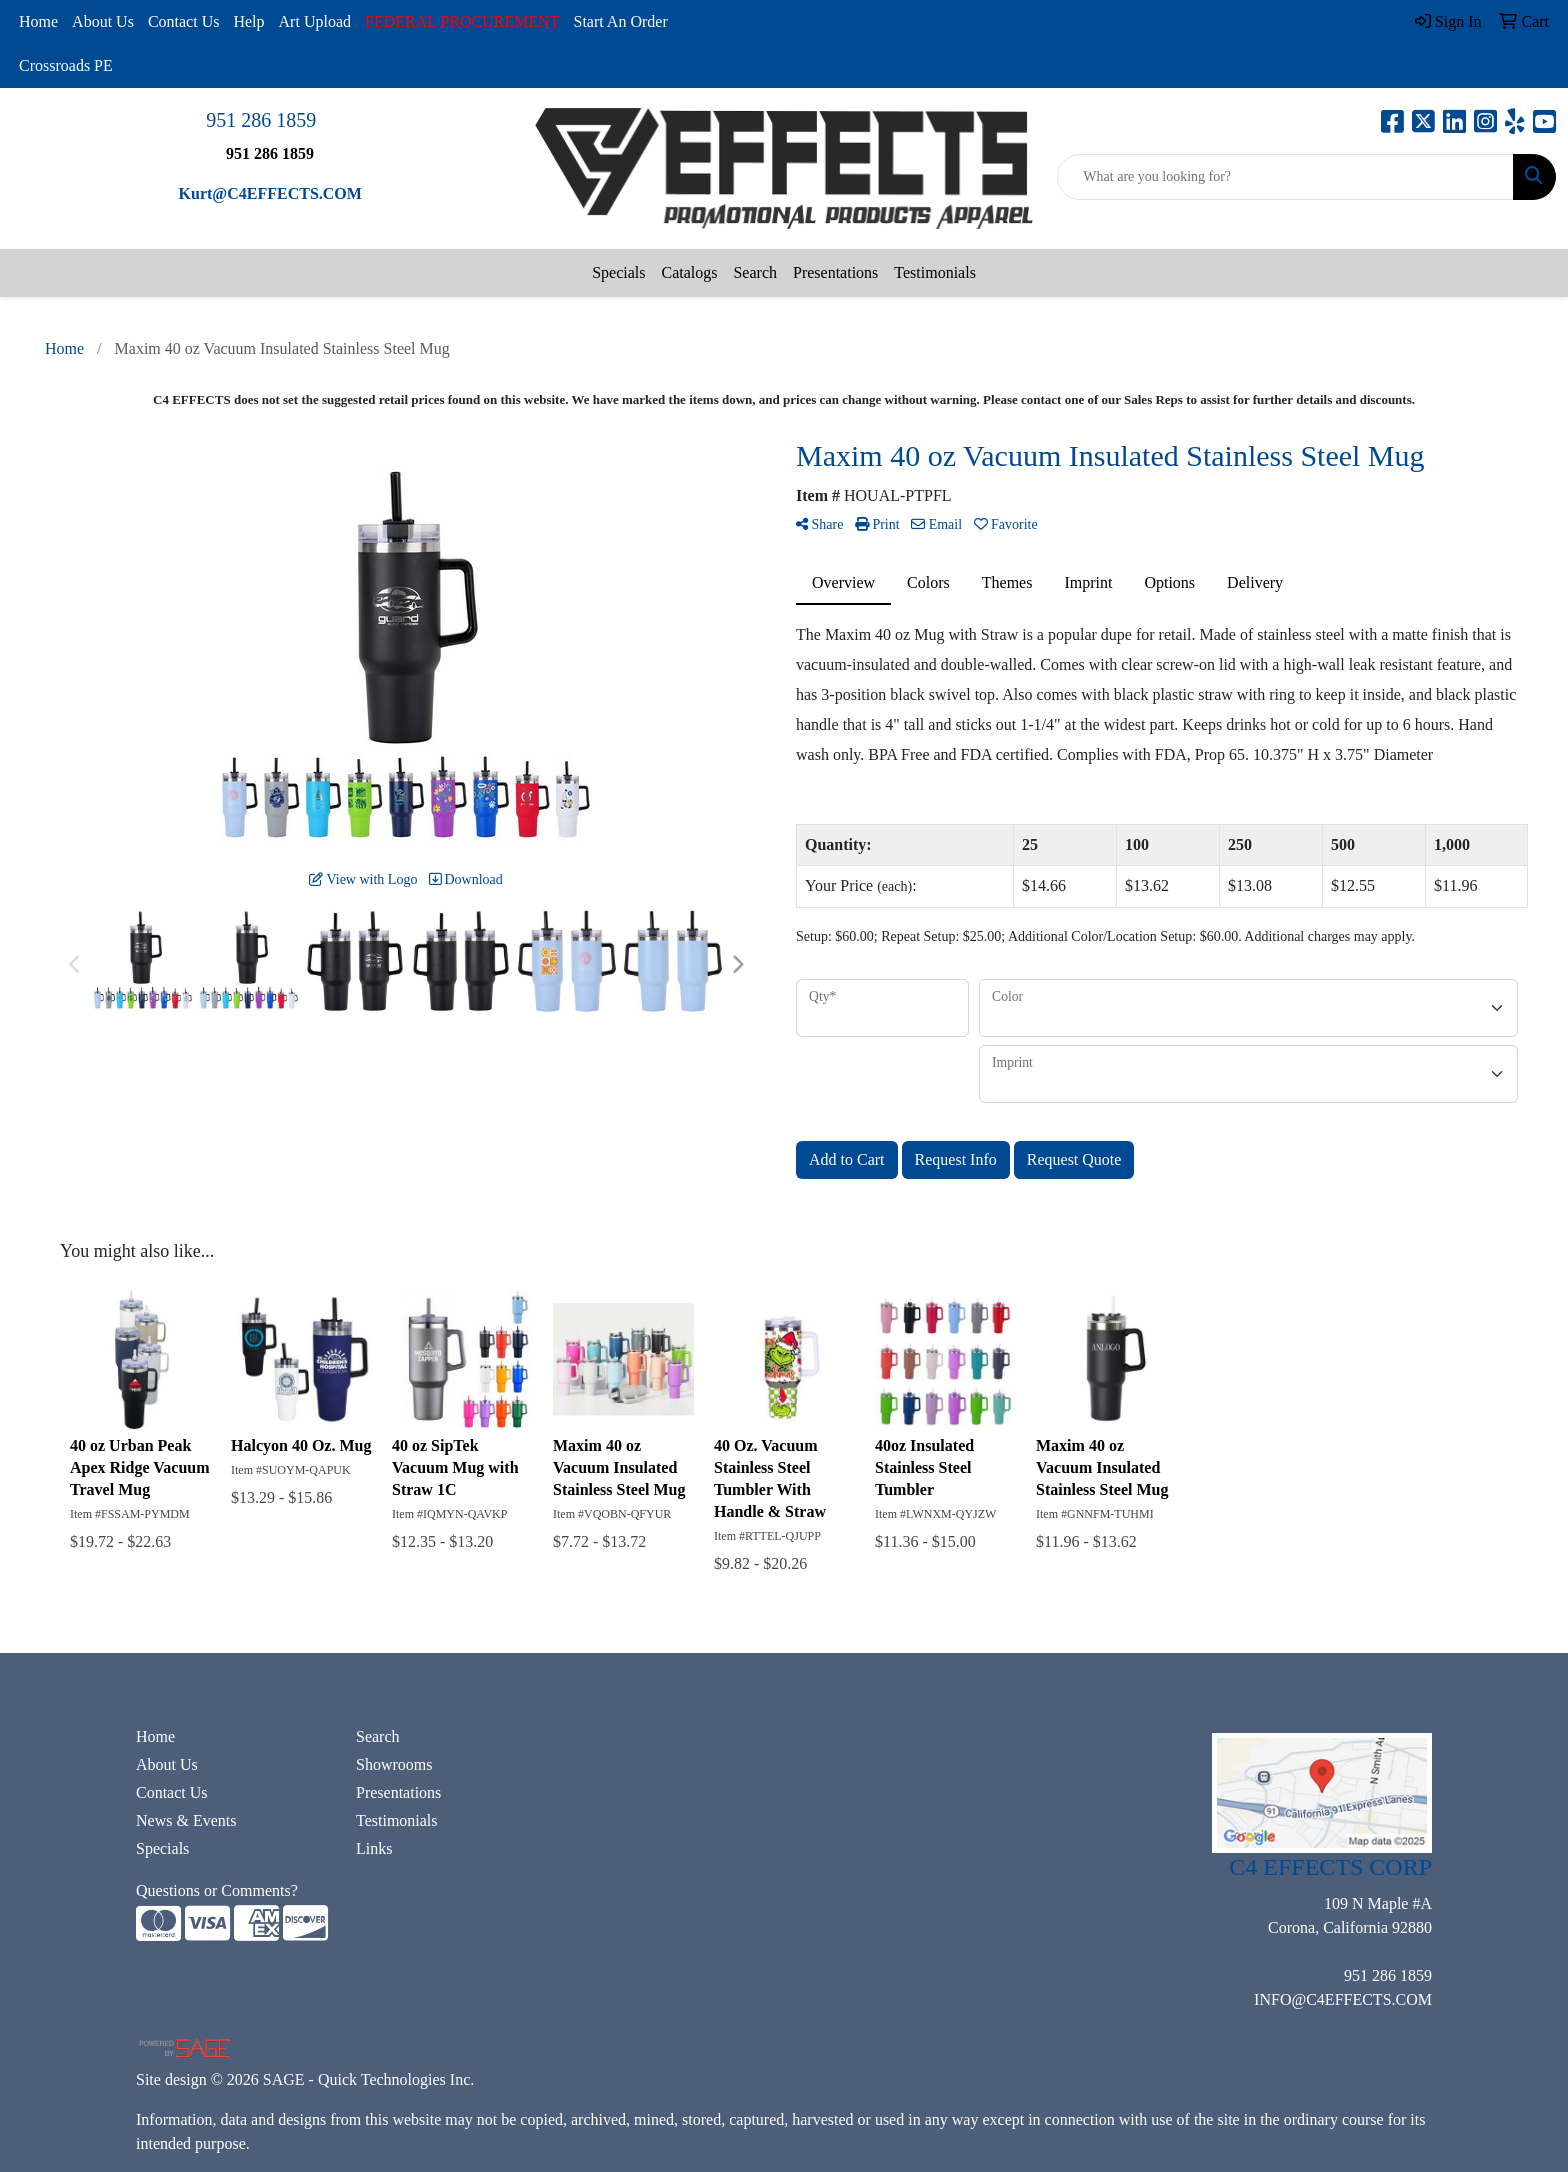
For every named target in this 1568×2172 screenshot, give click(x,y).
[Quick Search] (1285, 177)
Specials (618, 272)
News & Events (186, 1820)
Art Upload (315, 21)
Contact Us (184, 21)
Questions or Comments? (217, 1890)
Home (38, 21)
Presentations (835, 272)
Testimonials (935, 272)
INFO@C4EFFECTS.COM (1343, 1999)
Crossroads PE (66, 65)
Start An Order (621, 21)
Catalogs (689, 272)
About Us (103, 21)
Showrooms (394, 1764)
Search (755, 272)
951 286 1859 (261, 120)
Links (374, 1848)
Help (248, 21)
